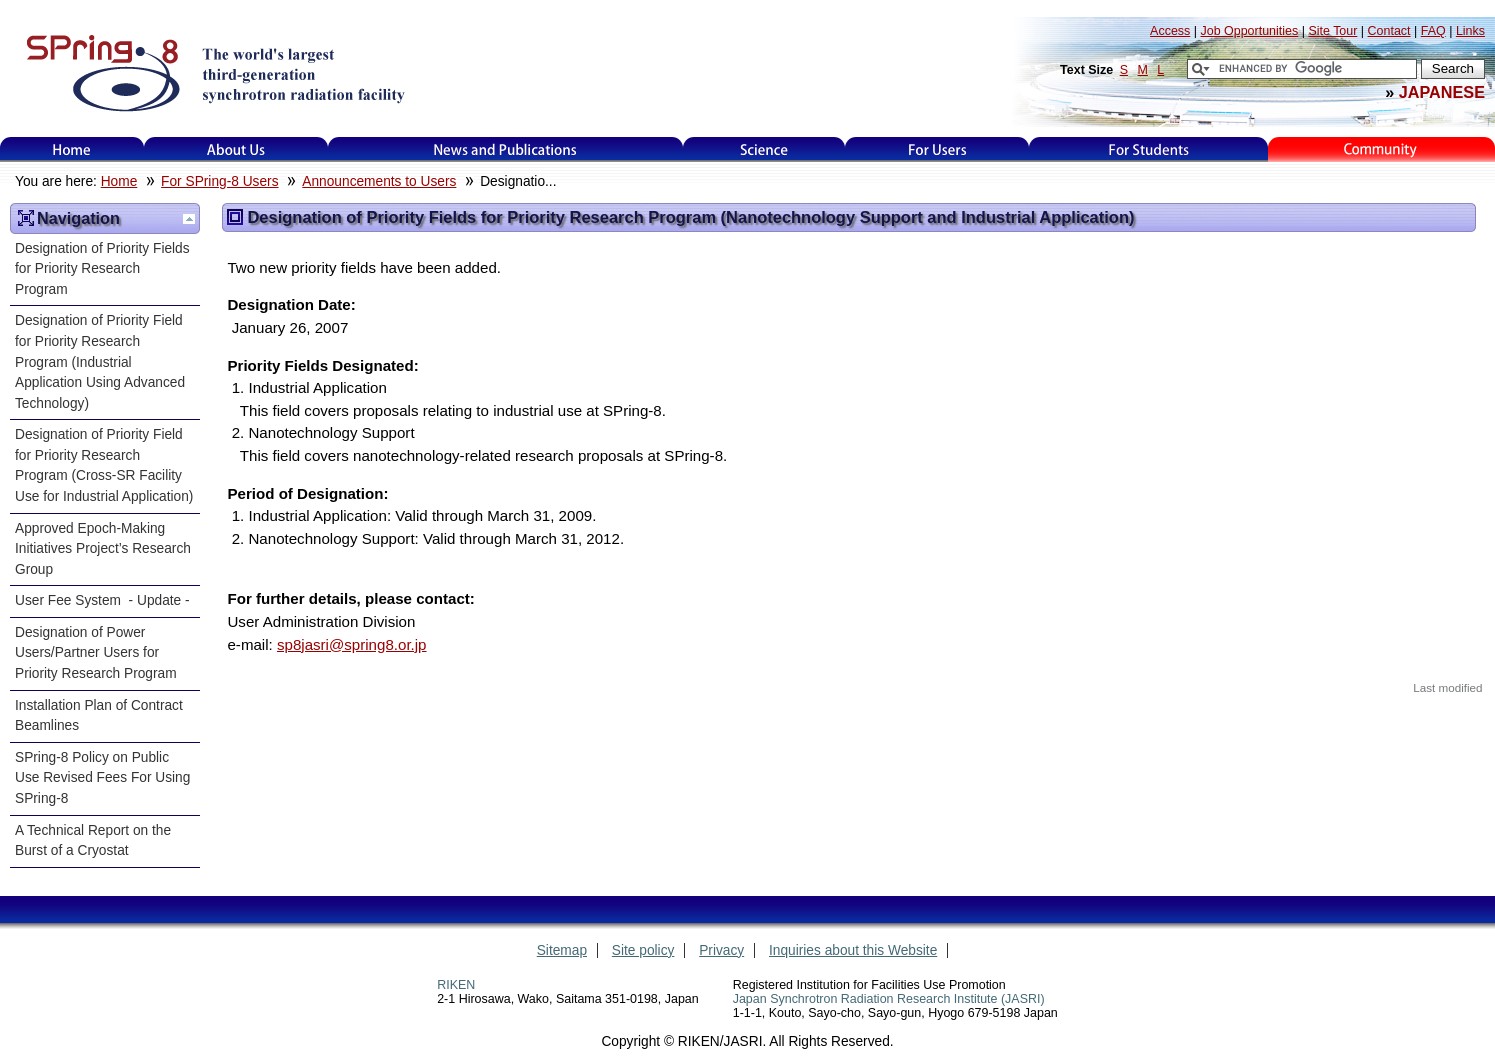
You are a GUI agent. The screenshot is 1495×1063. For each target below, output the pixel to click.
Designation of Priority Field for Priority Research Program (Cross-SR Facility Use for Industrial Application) (104, 465)
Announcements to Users (379, 181)
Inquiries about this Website (853, 950)
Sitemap (562, 950)
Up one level (189, 219)
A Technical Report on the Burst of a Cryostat (93, 841)
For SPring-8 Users (219, 181)
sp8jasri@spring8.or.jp (352, 644)
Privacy (721, 950)
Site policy (643, 950)
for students (1149, 149)
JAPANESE (1442, 92)
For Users (937, 149)
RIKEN (456, 985)
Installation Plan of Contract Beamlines (99, 716)
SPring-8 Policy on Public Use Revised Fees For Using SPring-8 (102, 778)
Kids (1382, 149)
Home (72, 149)
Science (763, 149)
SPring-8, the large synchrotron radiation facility (213, 72)
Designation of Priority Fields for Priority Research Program (102, 269)
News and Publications (505, 149)
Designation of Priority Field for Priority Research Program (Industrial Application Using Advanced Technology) (100, 361)
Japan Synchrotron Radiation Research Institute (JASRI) (889, 999)
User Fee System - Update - (102, 600)
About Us (236, 149)
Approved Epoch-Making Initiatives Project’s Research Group (103, 549)
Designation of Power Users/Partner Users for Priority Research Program (96, 653)
